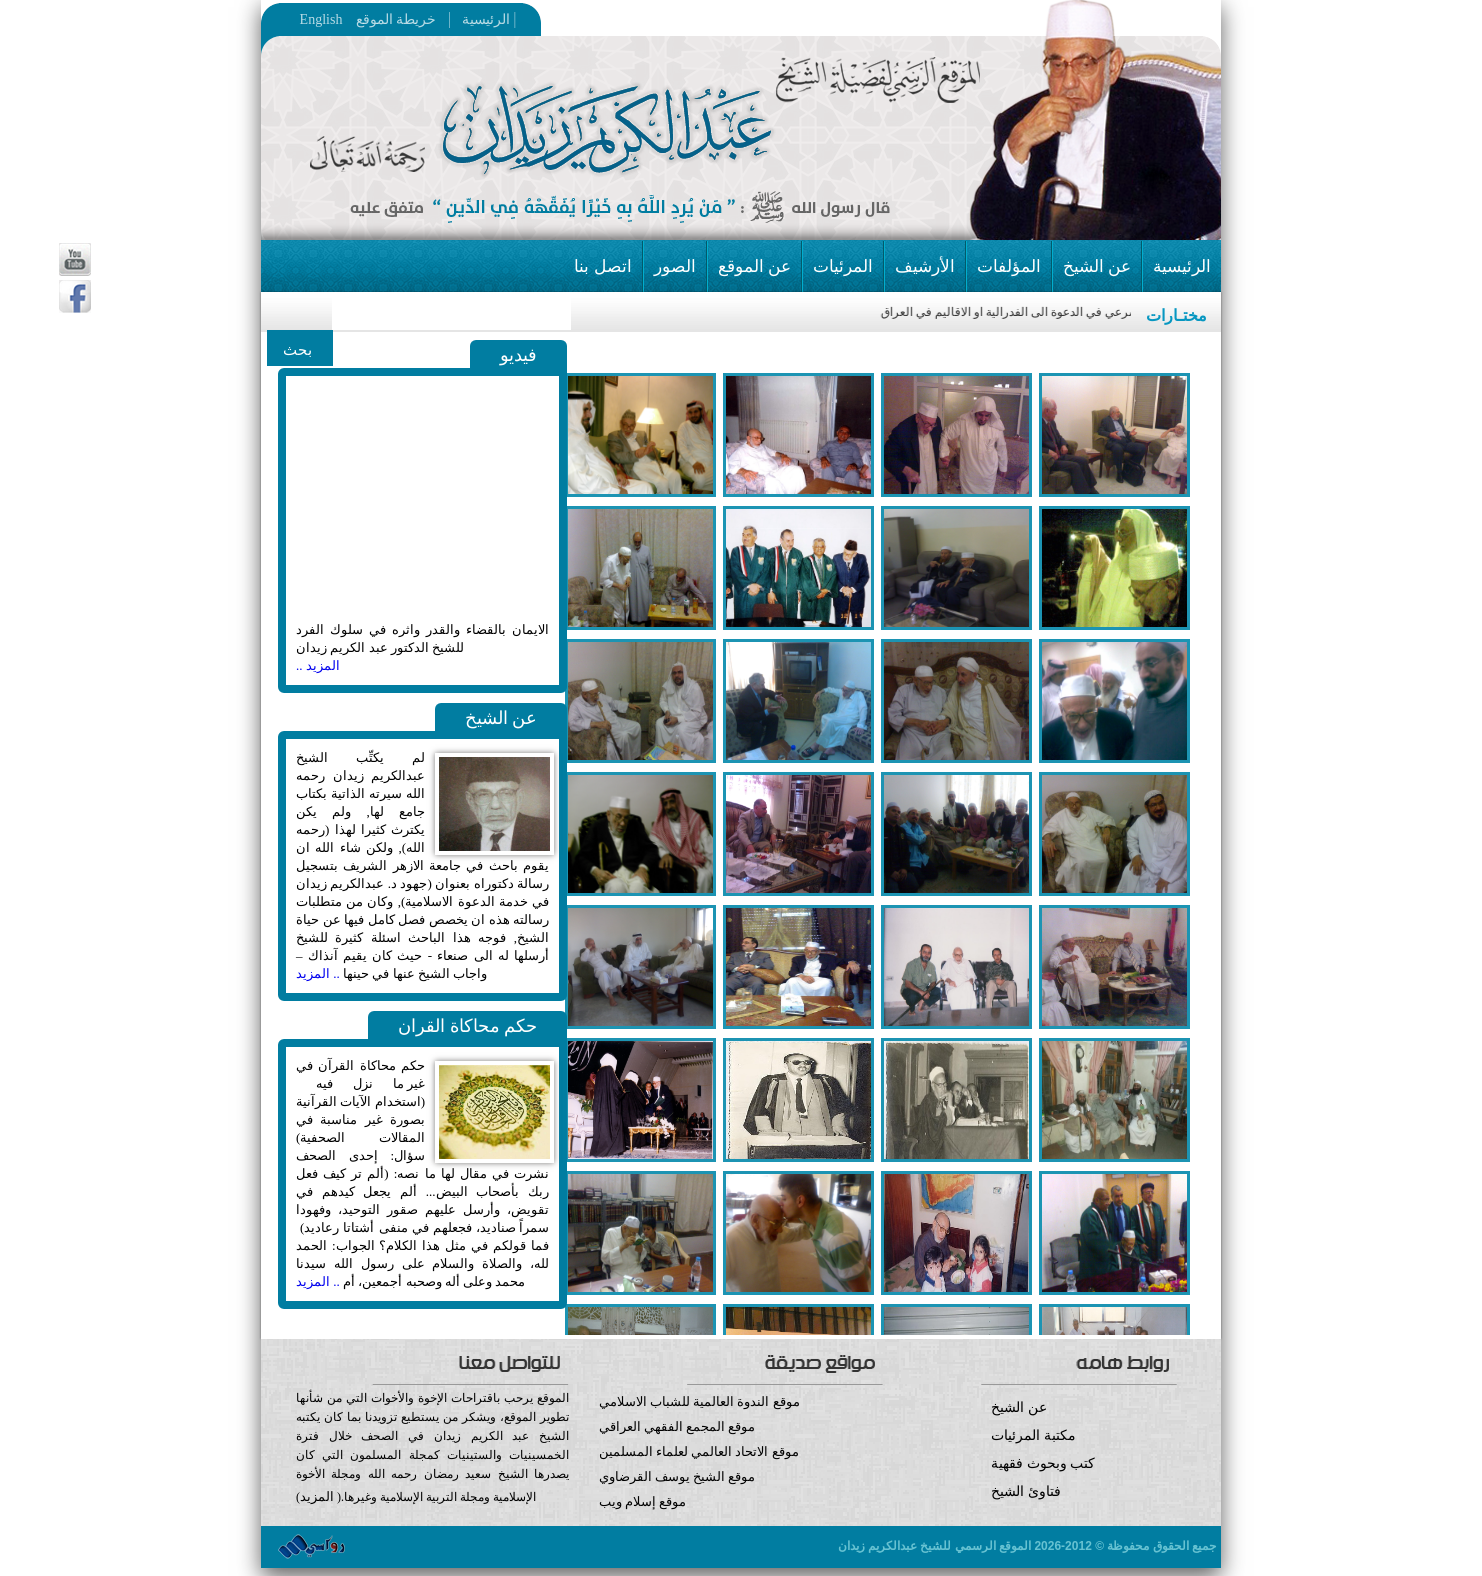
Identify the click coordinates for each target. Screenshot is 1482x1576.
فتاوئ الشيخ (1026, 1491)
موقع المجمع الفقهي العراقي (677, 1426)
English (321, 20)
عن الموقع (754, 266)
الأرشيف (925, 266)
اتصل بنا (602, 266)
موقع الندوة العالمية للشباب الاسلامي (699, 1401)
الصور (675, 266)
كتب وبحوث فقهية (1043, 1463)
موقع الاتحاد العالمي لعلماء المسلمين (699, 1451)
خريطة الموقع (435, 19)
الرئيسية (480, 19)
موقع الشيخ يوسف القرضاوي (677, 1476)
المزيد (317, 1496)
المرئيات (843, 266)
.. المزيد (318, 973)
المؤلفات (1009, 266)
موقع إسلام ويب (741, 1516)
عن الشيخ (1097, 266)
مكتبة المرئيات (1033, 1435)
